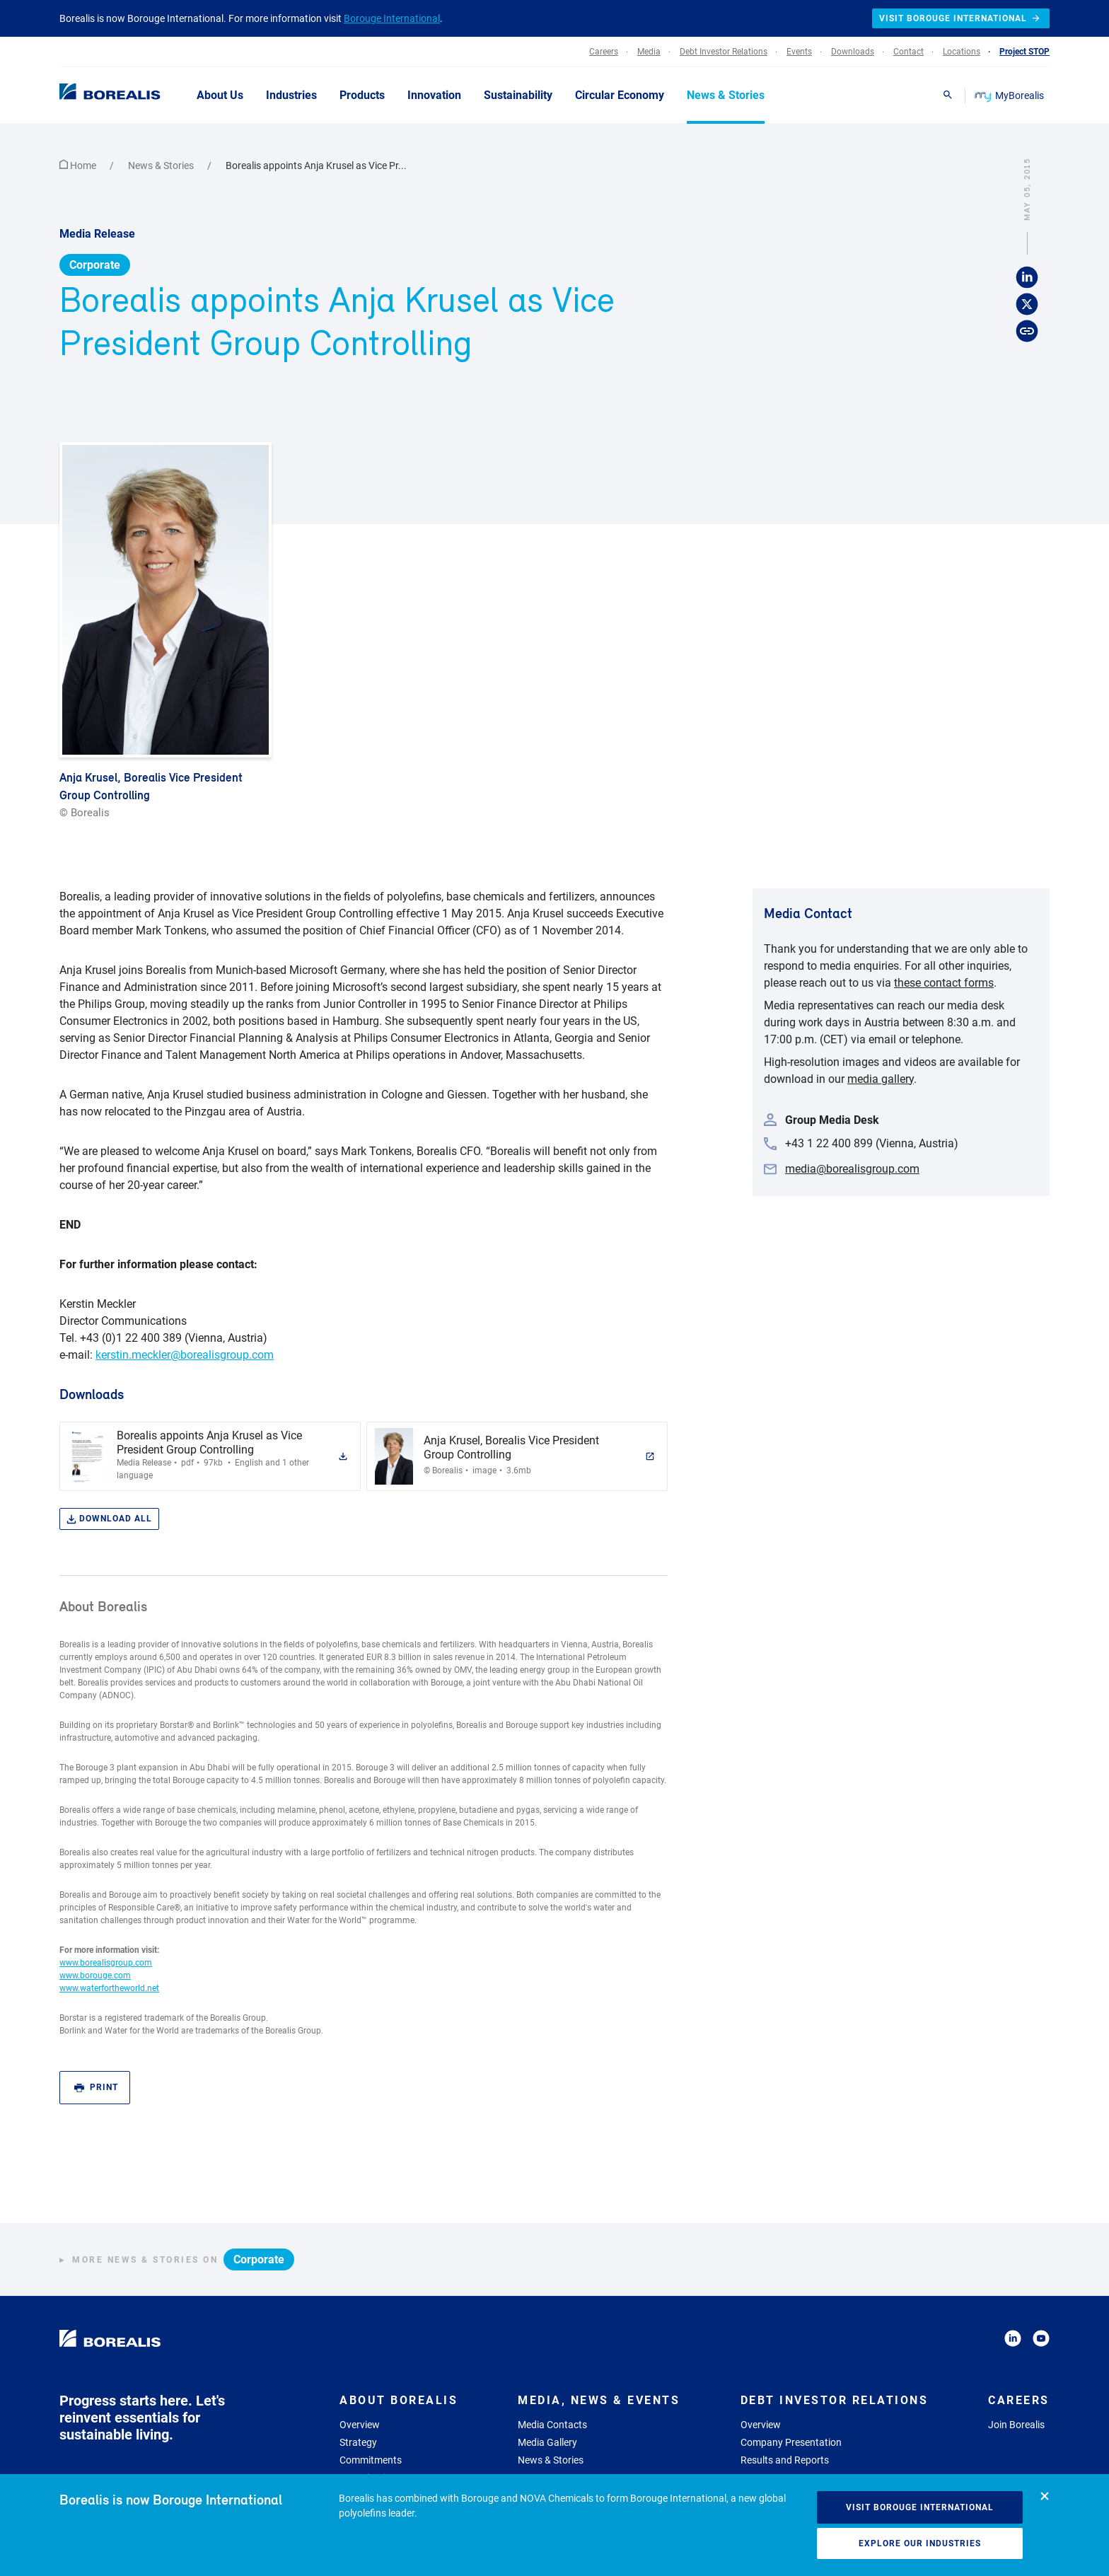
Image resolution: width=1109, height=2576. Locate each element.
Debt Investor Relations (835, 2400)
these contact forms (944, 983)
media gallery (880, 1079)
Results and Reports (785, 2460)
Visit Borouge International (920, 2507)
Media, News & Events (599, 2400)
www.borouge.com (95, 1975)
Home (78, 165)
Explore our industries (920, 2543)
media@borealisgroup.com (852, 1169)
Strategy (358, 2442)
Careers (1019, 2400)
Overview (359, 2424)
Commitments (370, 2460)
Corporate (94, 265)
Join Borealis (1016, 2424)
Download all (109, 1519)
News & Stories (162, 165)
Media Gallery (547, 2442)
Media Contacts (552, 2424)
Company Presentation (791, 2442)
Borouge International (392, 18)
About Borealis (398, 2400)
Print (96, 2087)
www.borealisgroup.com (105, 1963)
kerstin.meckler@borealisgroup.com (184, 1355)
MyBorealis (1010, 95)
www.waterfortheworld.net (109, 1988)
